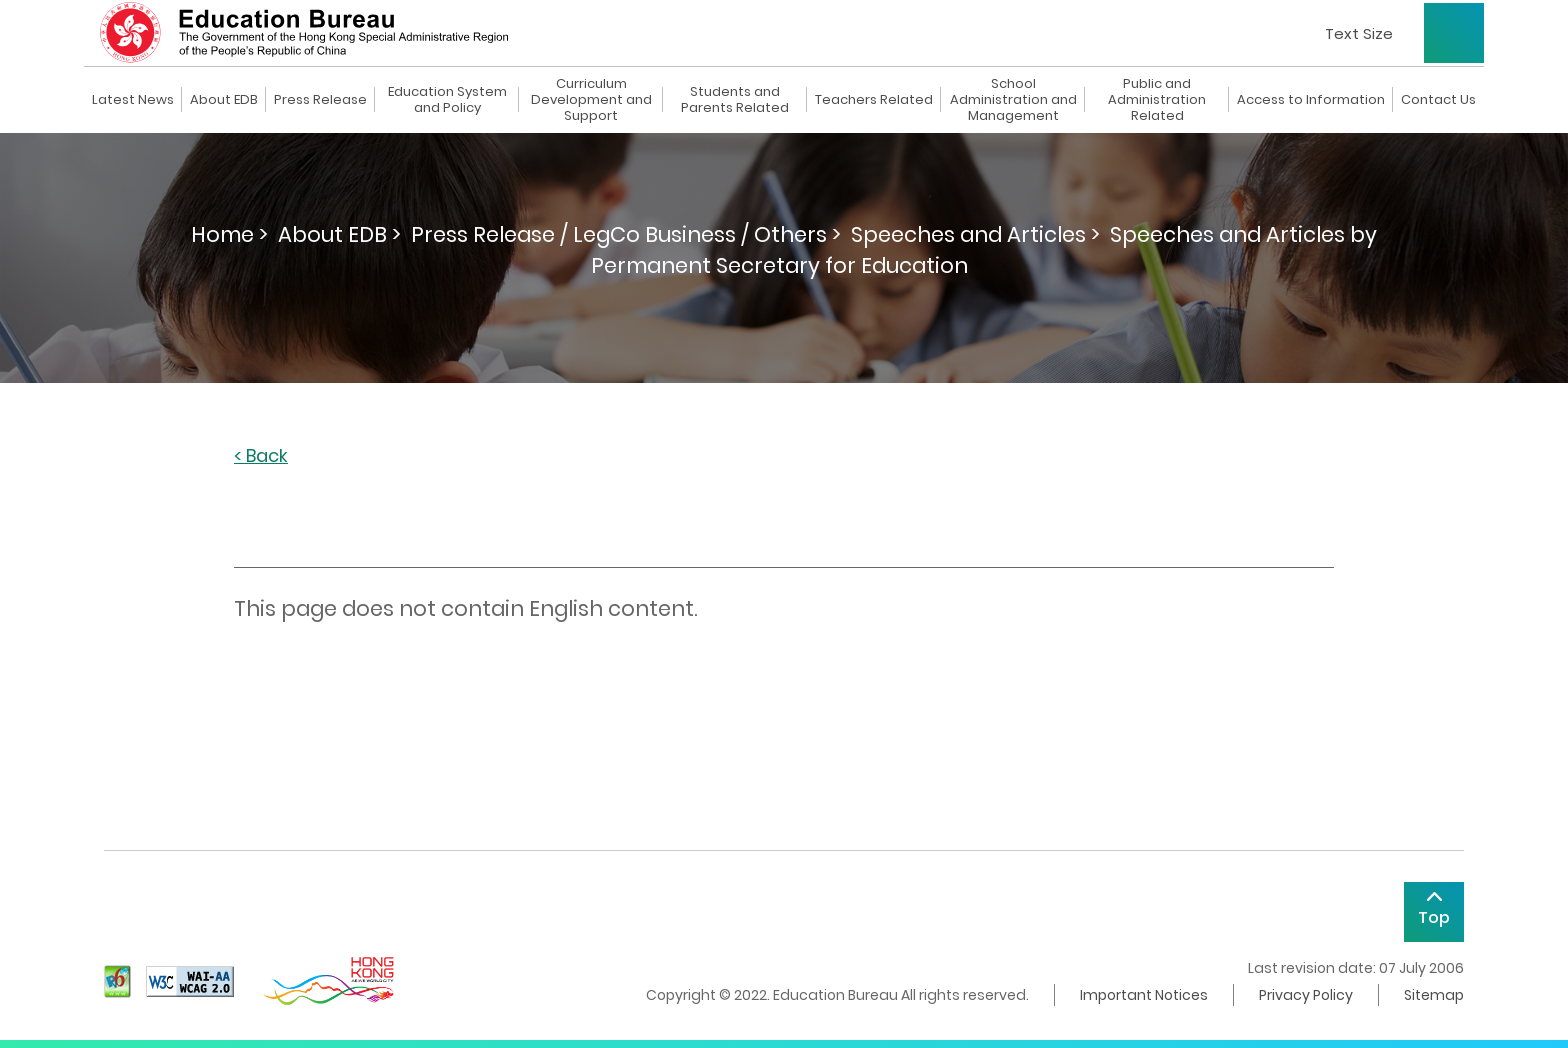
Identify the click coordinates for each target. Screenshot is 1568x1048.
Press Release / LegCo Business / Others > (626, 234)
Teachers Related (874, 100)
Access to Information (1311, 100)
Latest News (133, 100)
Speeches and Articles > (975, 234)
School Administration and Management (1013, 100)
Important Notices (1144, 995)
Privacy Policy (1306, 995)
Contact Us (1438, 100)
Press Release (320, 100)
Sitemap (1434, 995)
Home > (229, 234)
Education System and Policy (447, 100)
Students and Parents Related (735, 100)
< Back (261, 456)
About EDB (224, 100)
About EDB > (339, 234)
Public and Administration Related (1157, 100)
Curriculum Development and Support (591, 100)
